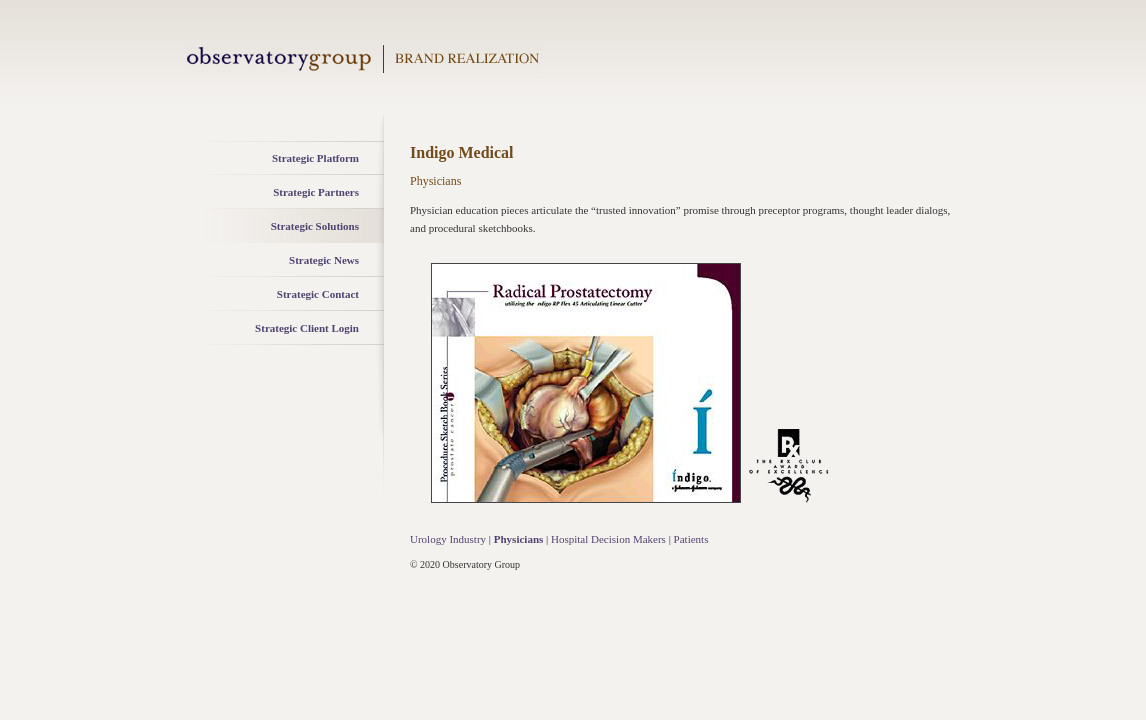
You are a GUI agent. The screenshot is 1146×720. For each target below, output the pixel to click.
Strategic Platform (315, 158)
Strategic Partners (316, 192)
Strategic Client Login (307, 328)
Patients (691, 539)
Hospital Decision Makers (608, 539)
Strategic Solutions (315, 226)
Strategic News (324, 260)
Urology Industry (448, 539)
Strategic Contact (318, 294)
